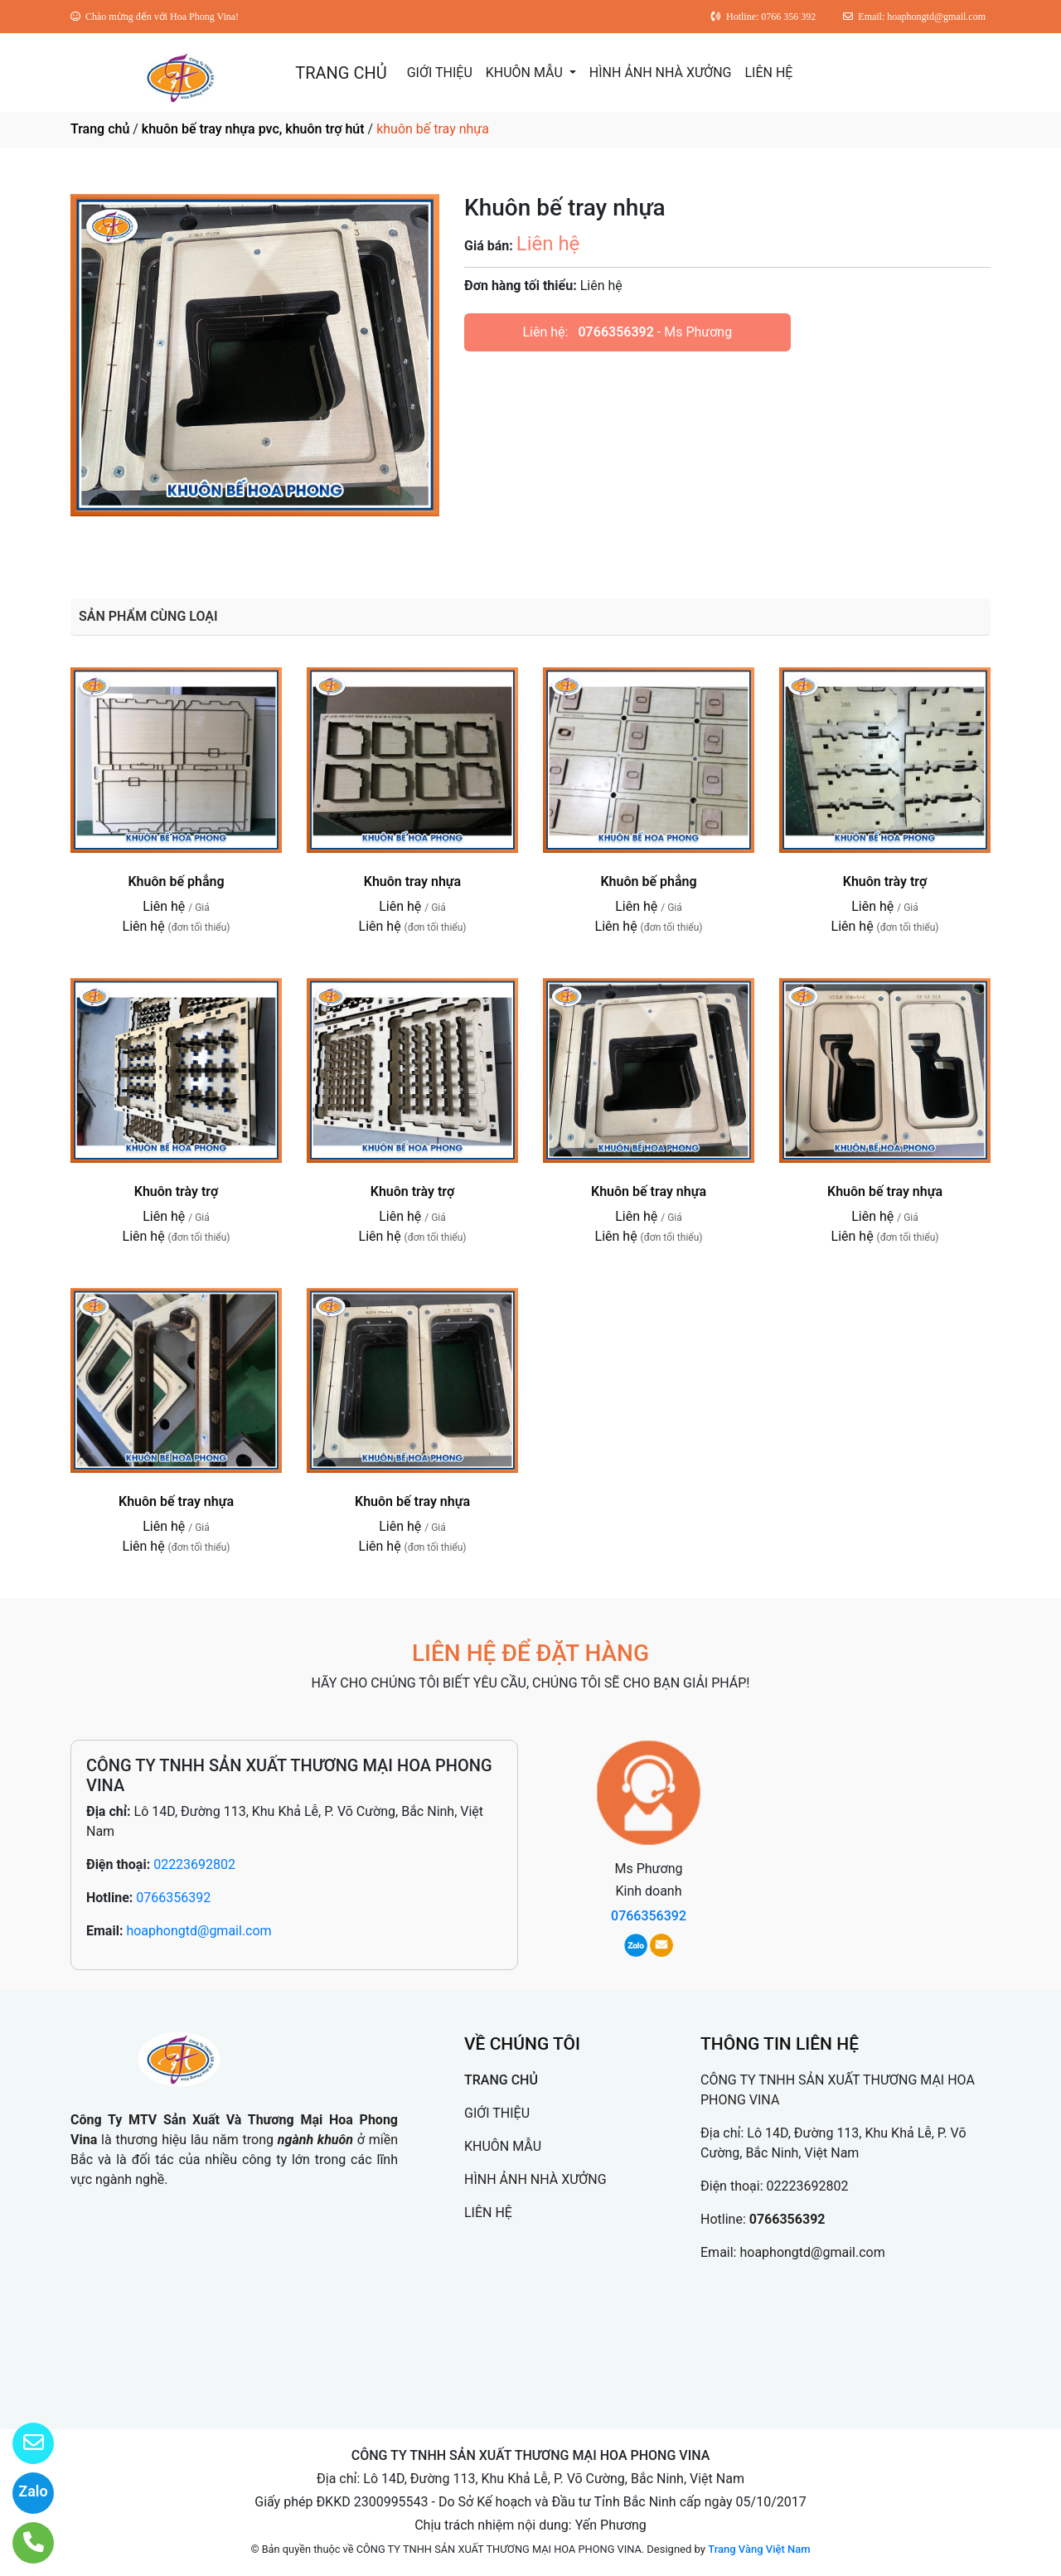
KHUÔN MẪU (526, 72)
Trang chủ (99, 129)
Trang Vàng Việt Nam (759, 2549)
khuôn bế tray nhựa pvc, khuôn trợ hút (253, 129)
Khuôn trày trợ (885, 881)
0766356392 (615, 332)
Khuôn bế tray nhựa (648, 1191)
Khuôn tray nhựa (412, 881)
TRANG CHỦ (340, 73)
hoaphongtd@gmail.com (198, 1931)
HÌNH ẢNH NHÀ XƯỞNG (660, 72)
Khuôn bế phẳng (176, 881)
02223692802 (194, 1864)
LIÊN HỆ (768, 72)
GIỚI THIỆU (439, 72)
